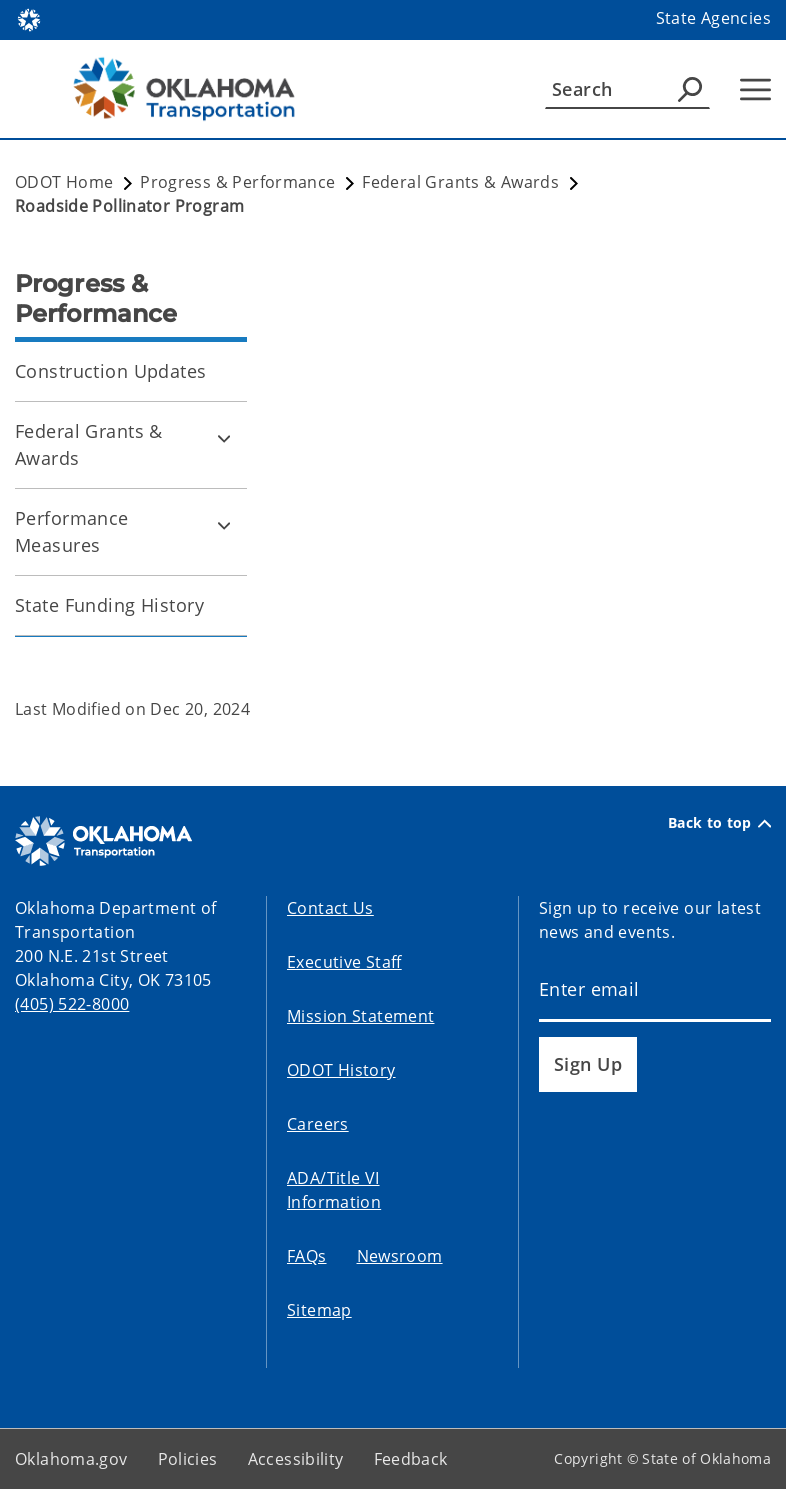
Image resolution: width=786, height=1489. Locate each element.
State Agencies (713, 18)
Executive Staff (344, 962)
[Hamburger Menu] (755, 89)
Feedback (411, 1459)
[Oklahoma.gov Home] (29, 18)
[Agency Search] (690, 89)
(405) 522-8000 (72, 1004)
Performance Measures (72, 531)
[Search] (627, 89)
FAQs (307, 1256)
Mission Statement (360, 1016)
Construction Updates (111, 371)
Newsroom (400, 1256)
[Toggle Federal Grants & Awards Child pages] (224, 438)
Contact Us (330, 908)
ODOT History (341, 1070)
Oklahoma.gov (71, 1459)
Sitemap (319, 1310)
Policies (188, 1459)
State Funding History (109, 605)
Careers (318, 1124)
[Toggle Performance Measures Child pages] (224, 525)
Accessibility (296, 1459)
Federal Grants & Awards (89, 444)
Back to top (719, 823)
